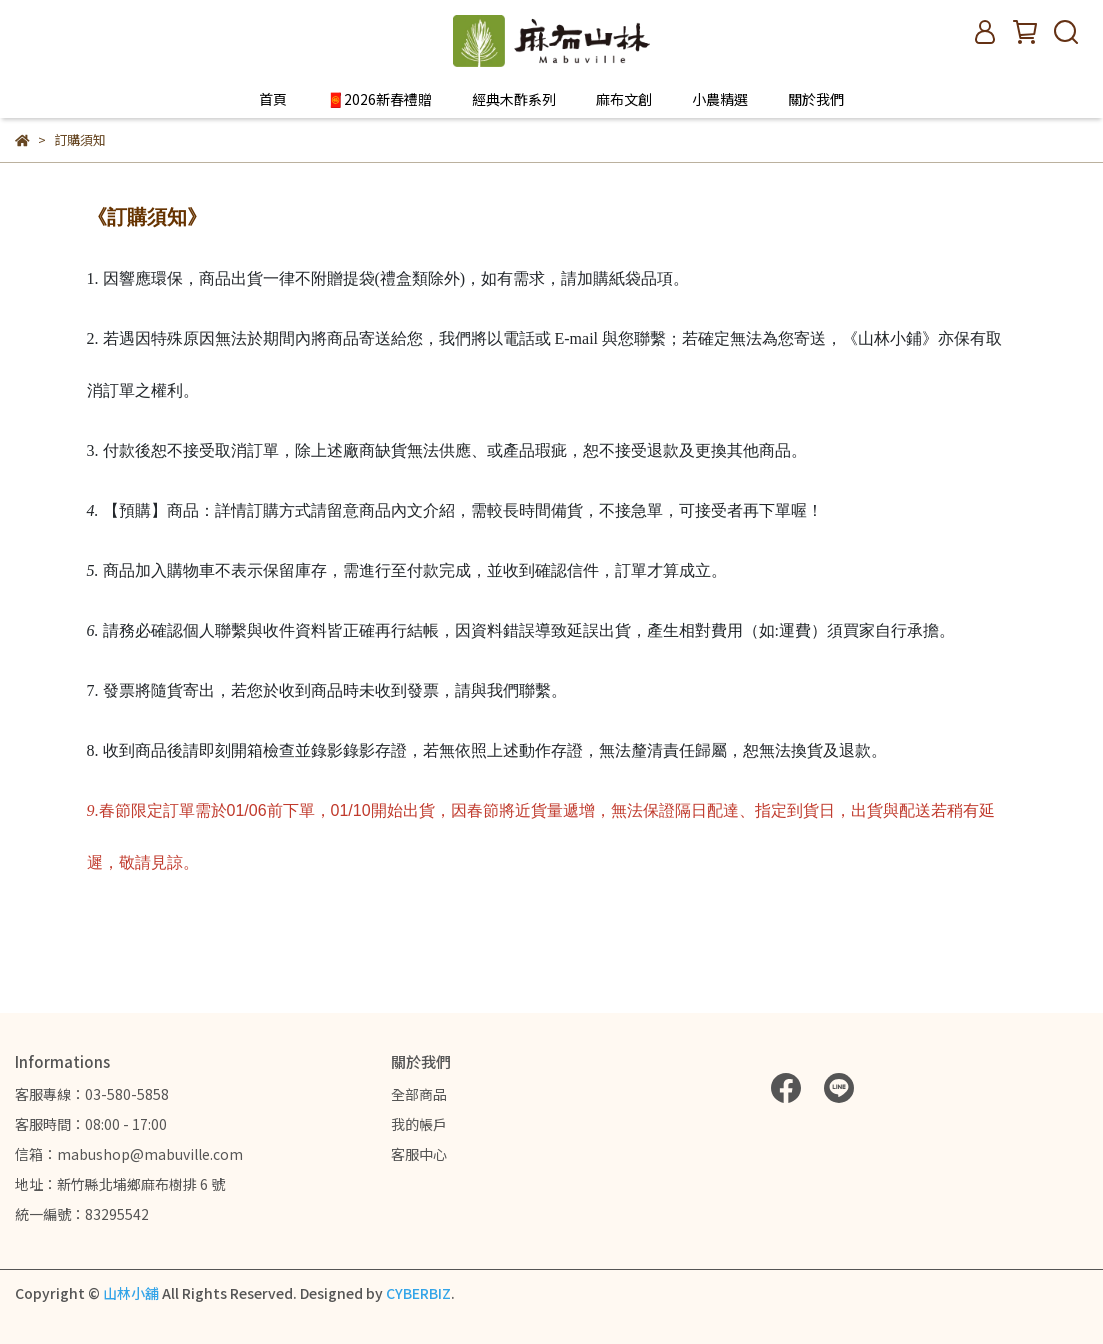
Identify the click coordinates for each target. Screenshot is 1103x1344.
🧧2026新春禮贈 (379, 99)
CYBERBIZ (418, 1293)
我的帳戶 (419, 1124)
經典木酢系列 (514, 99)
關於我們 (816, 99)
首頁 (273, 99)
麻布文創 (624, 99)
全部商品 (419, 1094)
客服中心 (419, 1154)
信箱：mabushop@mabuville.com (129, 1154)
